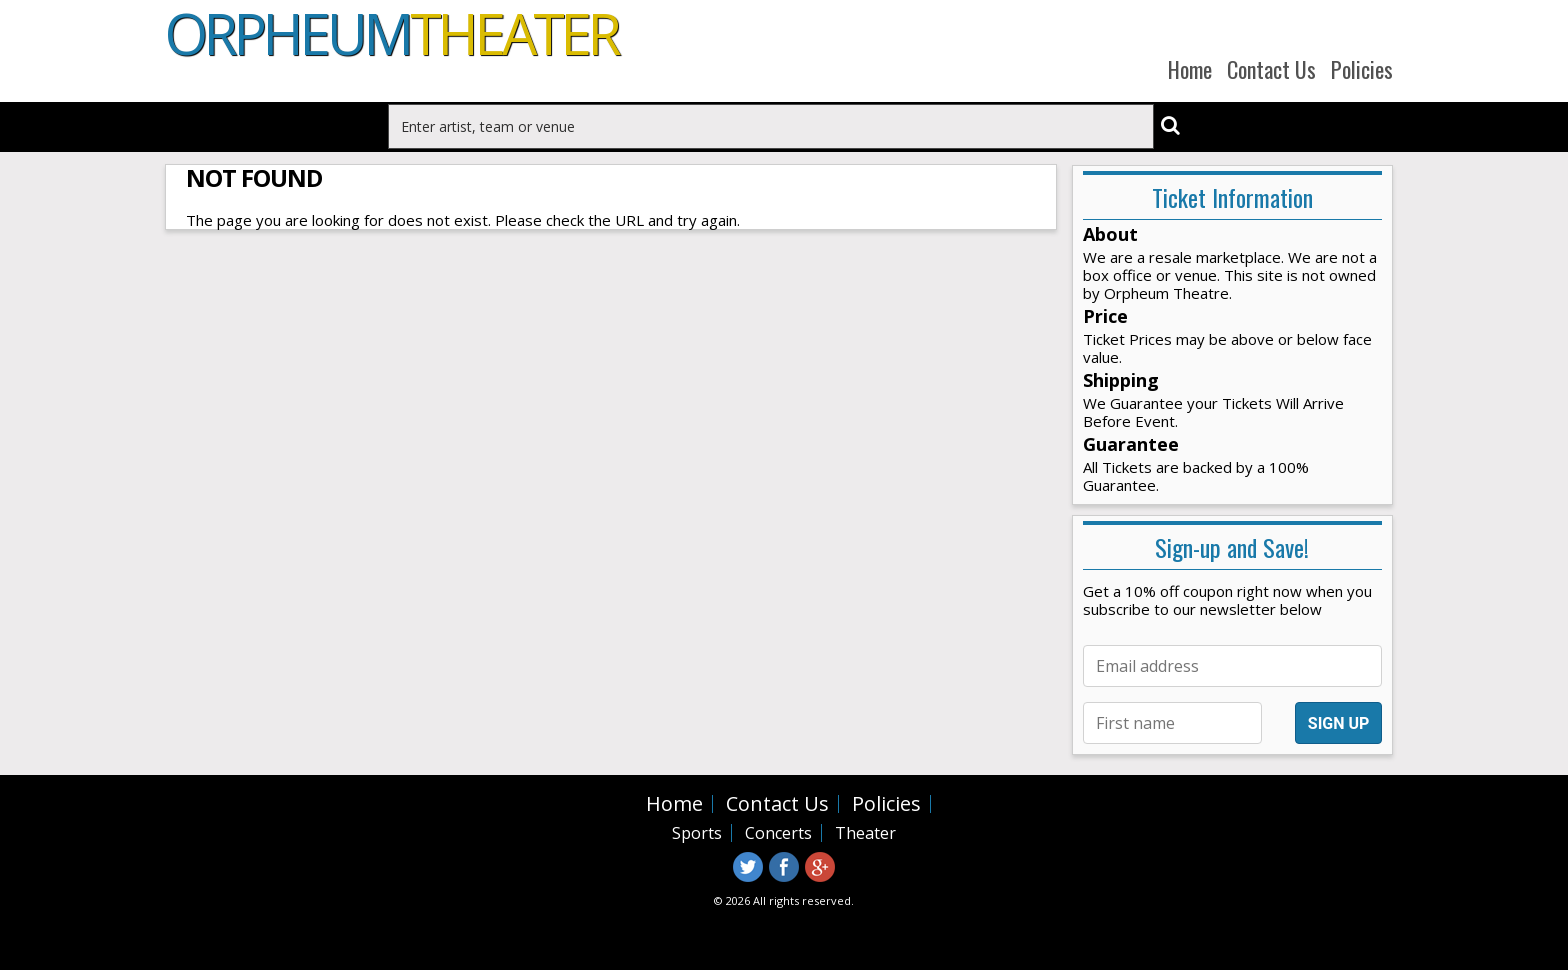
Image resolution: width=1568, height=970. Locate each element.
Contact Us (1271, 69)
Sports (697, 833)
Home (1190, 69)
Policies (1362, 69)
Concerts (778, 833)
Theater (865, 833)
